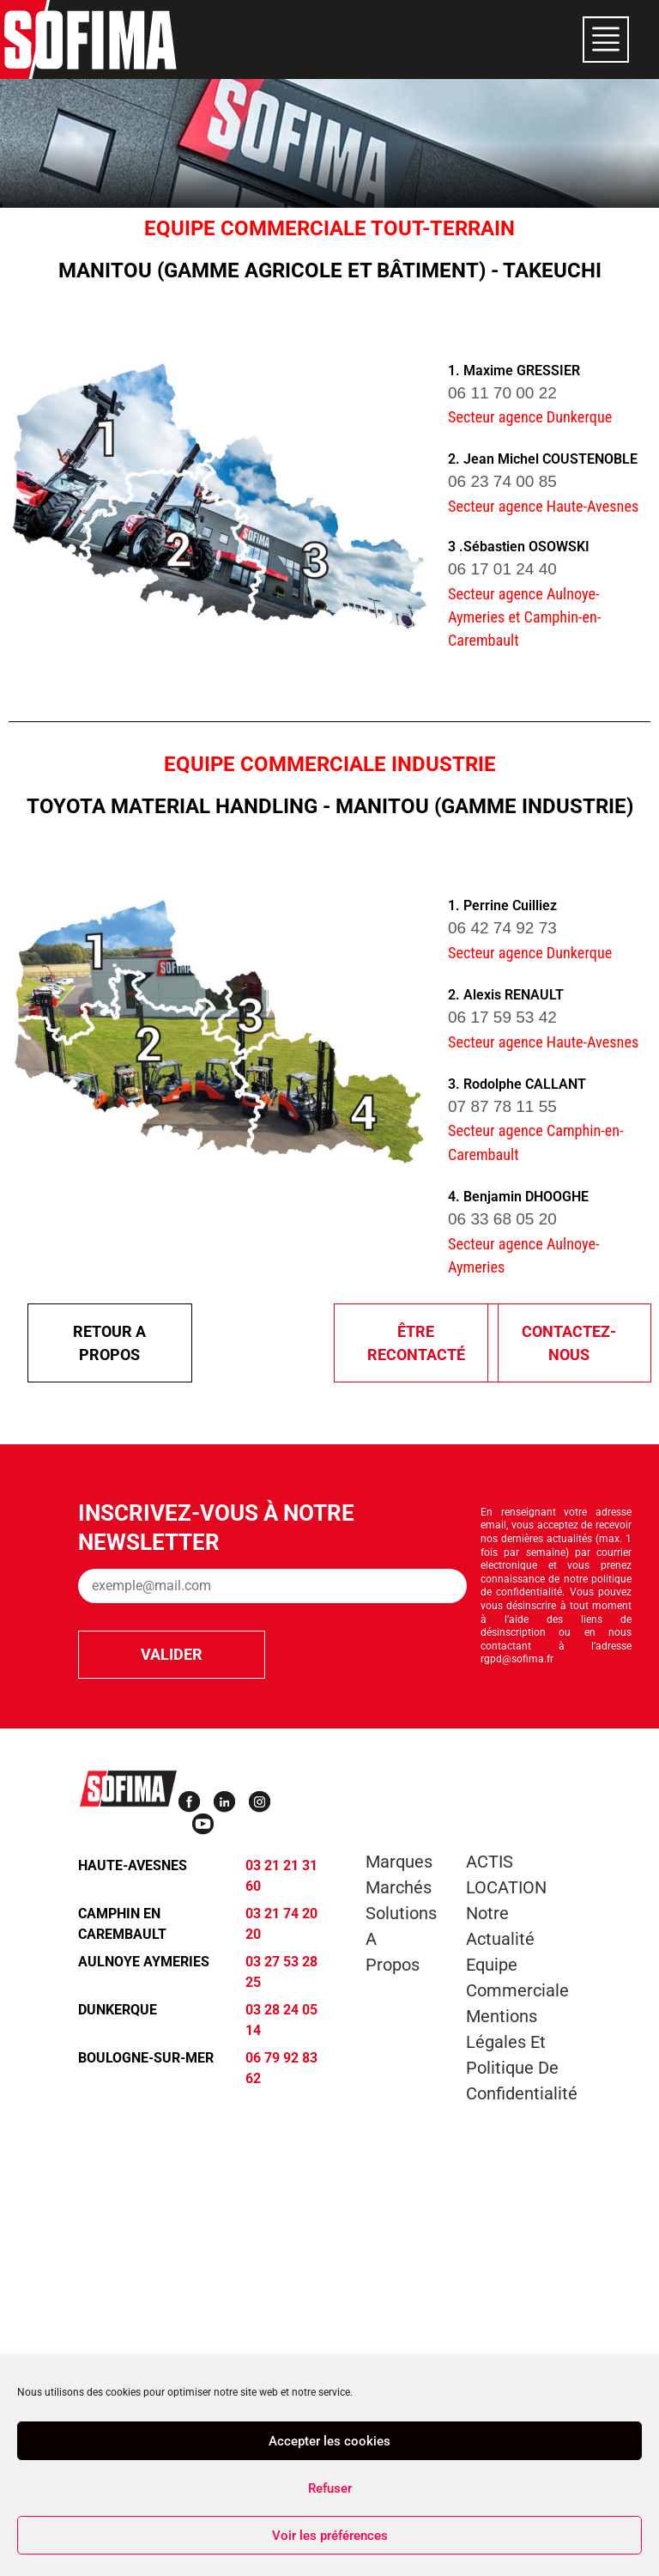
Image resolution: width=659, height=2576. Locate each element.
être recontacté (416, 1343)
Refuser (330, 2488)
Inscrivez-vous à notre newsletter (216, 1527)
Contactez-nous (569, 1343)
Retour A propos (109, 1343)
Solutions (401, 1913)
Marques (399, 1861)
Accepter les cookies (329, 2441)
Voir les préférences (330, 2535)
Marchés (399, 1887)
